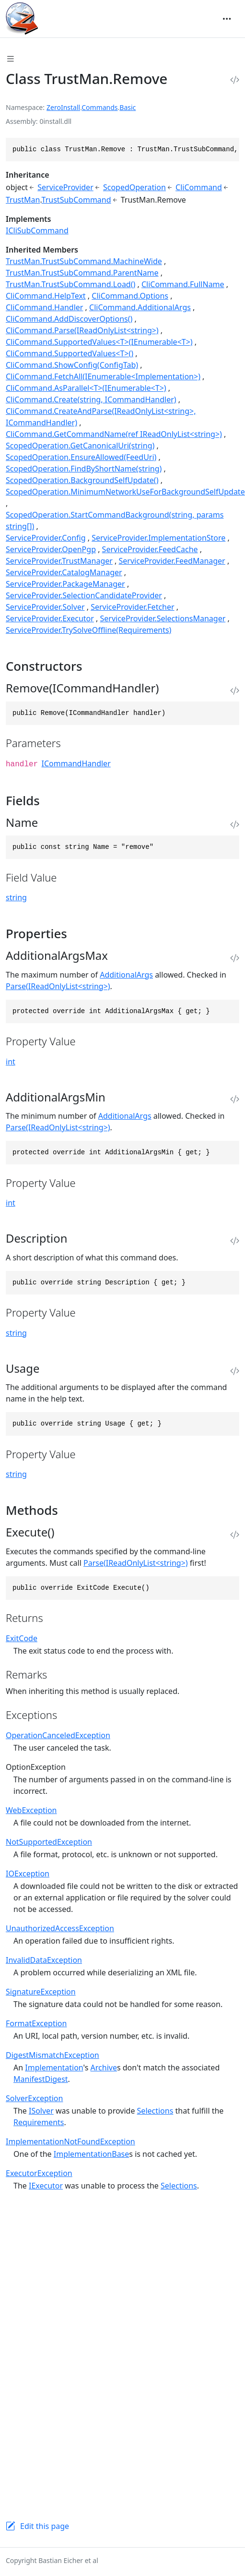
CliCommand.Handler (44, 307)
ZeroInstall (63, 107)
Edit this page (44, 2526)
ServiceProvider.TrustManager (59, 561)
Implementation (54, 2067)
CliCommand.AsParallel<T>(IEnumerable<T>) (86, 388)
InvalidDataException (44, 1960)
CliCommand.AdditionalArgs (140, 307)
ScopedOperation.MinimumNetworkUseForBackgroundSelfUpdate (125, 491)
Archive (104, 2067)
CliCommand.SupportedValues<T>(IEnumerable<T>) (99, 342)
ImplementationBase (91, 2154)
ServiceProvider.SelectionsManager (163, 618)
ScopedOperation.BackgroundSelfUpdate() (82, 480)
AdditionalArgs (126, 974)
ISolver (41, 2110)
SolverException (34, 2098)
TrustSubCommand (76, 199)
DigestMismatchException (52, 2055)
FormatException (36, 2023)
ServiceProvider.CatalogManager (64, 572)
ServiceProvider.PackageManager (65, 584)
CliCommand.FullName (182, 284)
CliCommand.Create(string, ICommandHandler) (91, 399)
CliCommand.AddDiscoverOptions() (69, 319)
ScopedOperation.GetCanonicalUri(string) (80, 445)
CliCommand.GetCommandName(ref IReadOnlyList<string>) (114, 434)
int (10, 1061)
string (16, 897)
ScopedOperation (134, 187)
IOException (27, 1873)
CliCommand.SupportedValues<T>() (69, 353)
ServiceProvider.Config (46, 537)
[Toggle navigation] (226, 19)
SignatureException (41, 1991)
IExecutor (46, 2185)
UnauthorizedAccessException (60, 1928)
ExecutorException (39, 2173)
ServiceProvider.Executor (50, 618)
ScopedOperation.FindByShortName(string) (84, 468)
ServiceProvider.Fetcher (132, 607)
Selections (155, 2110)
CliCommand (198, 187)
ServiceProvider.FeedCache (150, 549)
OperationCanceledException (58, 1735)
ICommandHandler (76, 763)
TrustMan (23, 199)
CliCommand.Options (130, 295)
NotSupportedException (49, 1842)
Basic (127, 107)
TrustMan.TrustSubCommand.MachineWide (84, 261)
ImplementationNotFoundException (70, 2141)
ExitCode (21, 1638)
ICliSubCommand (37, 230)
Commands (99, 107)
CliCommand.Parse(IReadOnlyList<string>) (82, 330)
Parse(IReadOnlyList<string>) (58, 986)
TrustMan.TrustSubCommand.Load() (70, 284)
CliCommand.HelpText (46, 295)
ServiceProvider (65, 187)
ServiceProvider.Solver (45, 607)
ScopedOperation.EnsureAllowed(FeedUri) (81, 457)
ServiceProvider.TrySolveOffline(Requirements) (88, 630)
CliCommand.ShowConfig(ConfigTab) (72, 365)
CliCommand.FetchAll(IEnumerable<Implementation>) (103, 376)
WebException (31, 1810)
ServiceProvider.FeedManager (172, 561)
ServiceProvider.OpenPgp (51, 549)
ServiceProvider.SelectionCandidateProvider (84, 595)
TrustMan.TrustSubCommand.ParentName (82, 272)
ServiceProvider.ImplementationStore (158, 537)
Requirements (38, 2122)
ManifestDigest (40, 2079)
